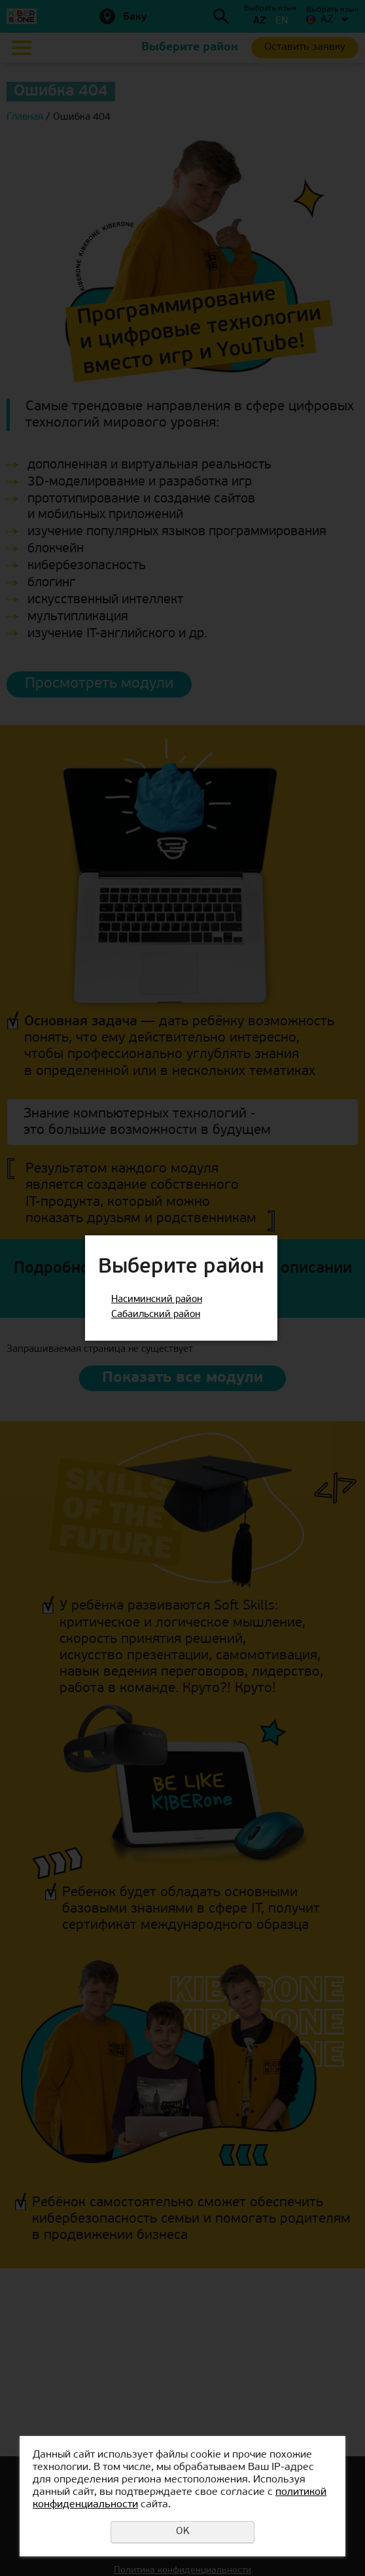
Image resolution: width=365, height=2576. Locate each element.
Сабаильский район (155, 1315)
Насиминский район (156, 1300)
